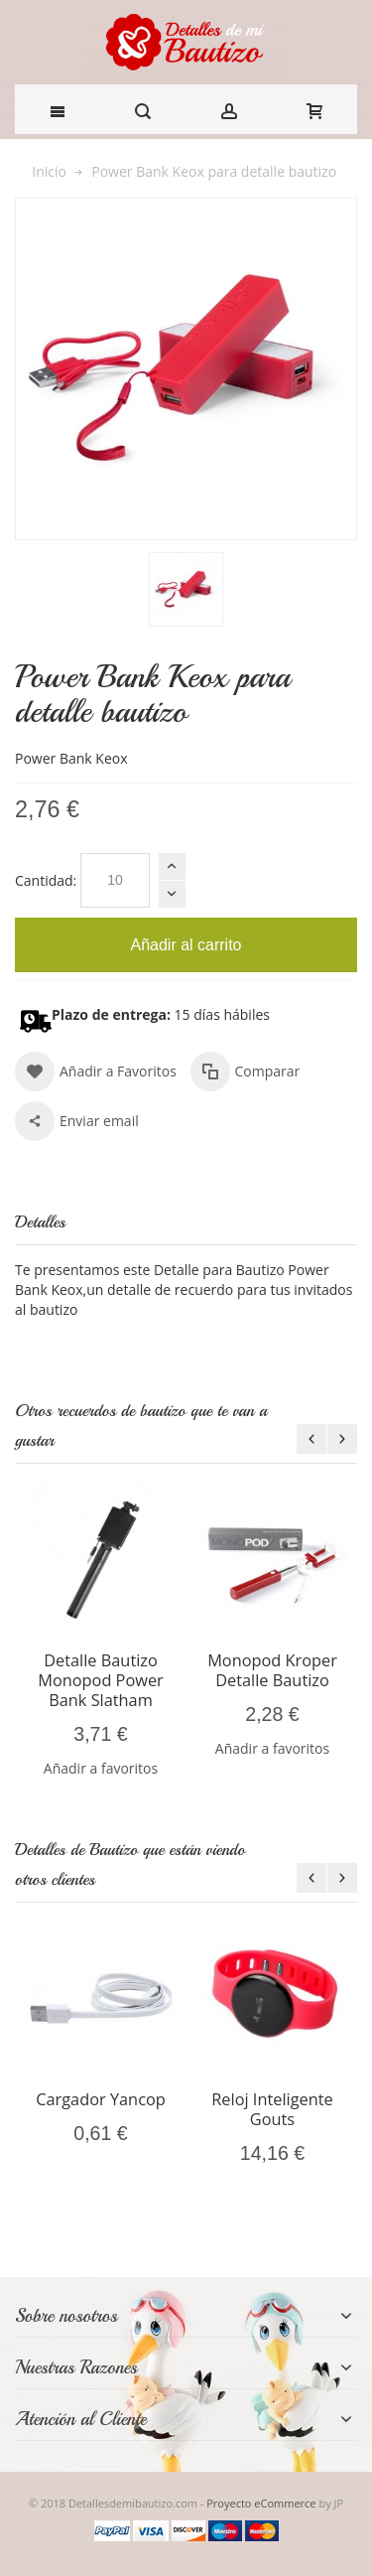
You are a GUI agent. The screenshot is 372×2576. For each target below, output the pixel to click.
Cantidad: (45, 880)
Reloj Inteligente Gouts (271, 2109)
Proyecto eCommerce (260, 2503)
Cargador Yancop (101, 2099)
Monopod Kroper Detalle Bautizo (272, 1670)
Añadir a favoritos (101, 1768)
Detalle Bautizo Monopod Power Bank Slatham (101, 1680)
